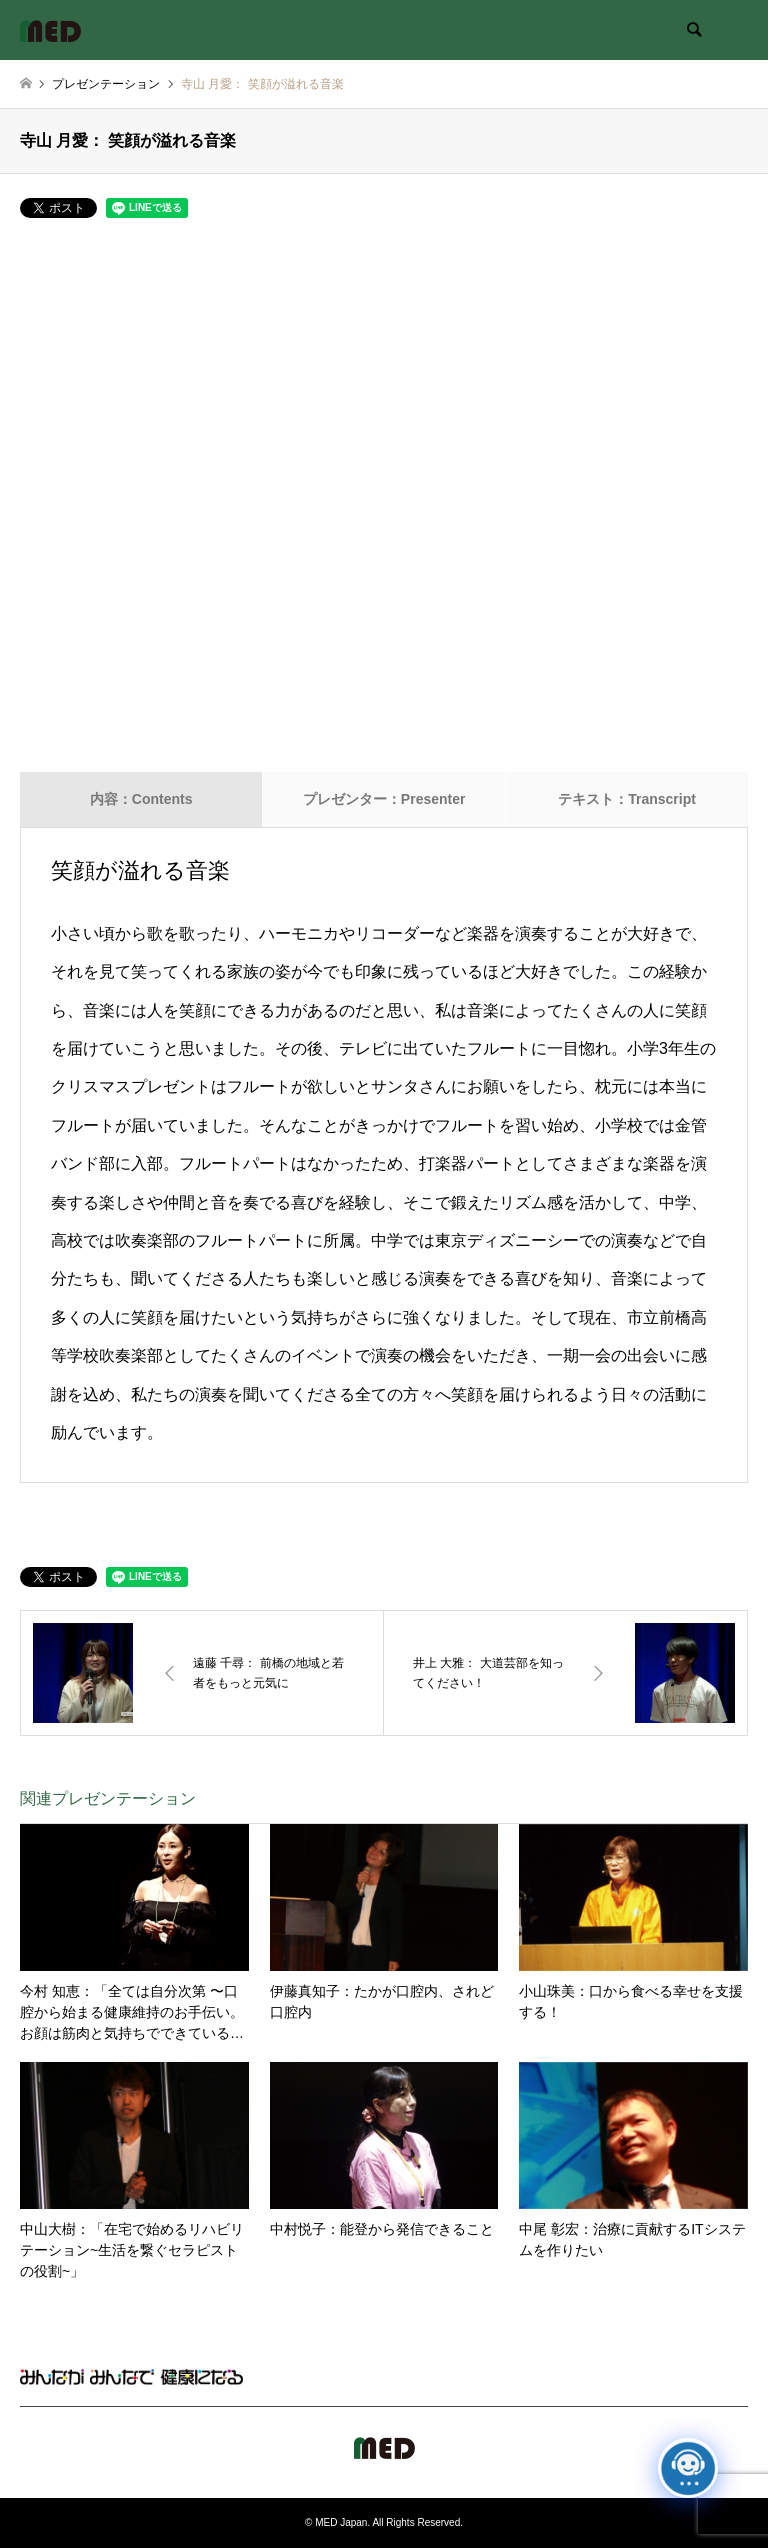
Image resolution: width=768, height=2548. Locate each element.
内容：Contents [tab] (141, 799)
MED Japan (341, 2522)
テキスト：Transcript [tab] (627, 799)
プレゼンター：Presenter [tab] (384, 799)
